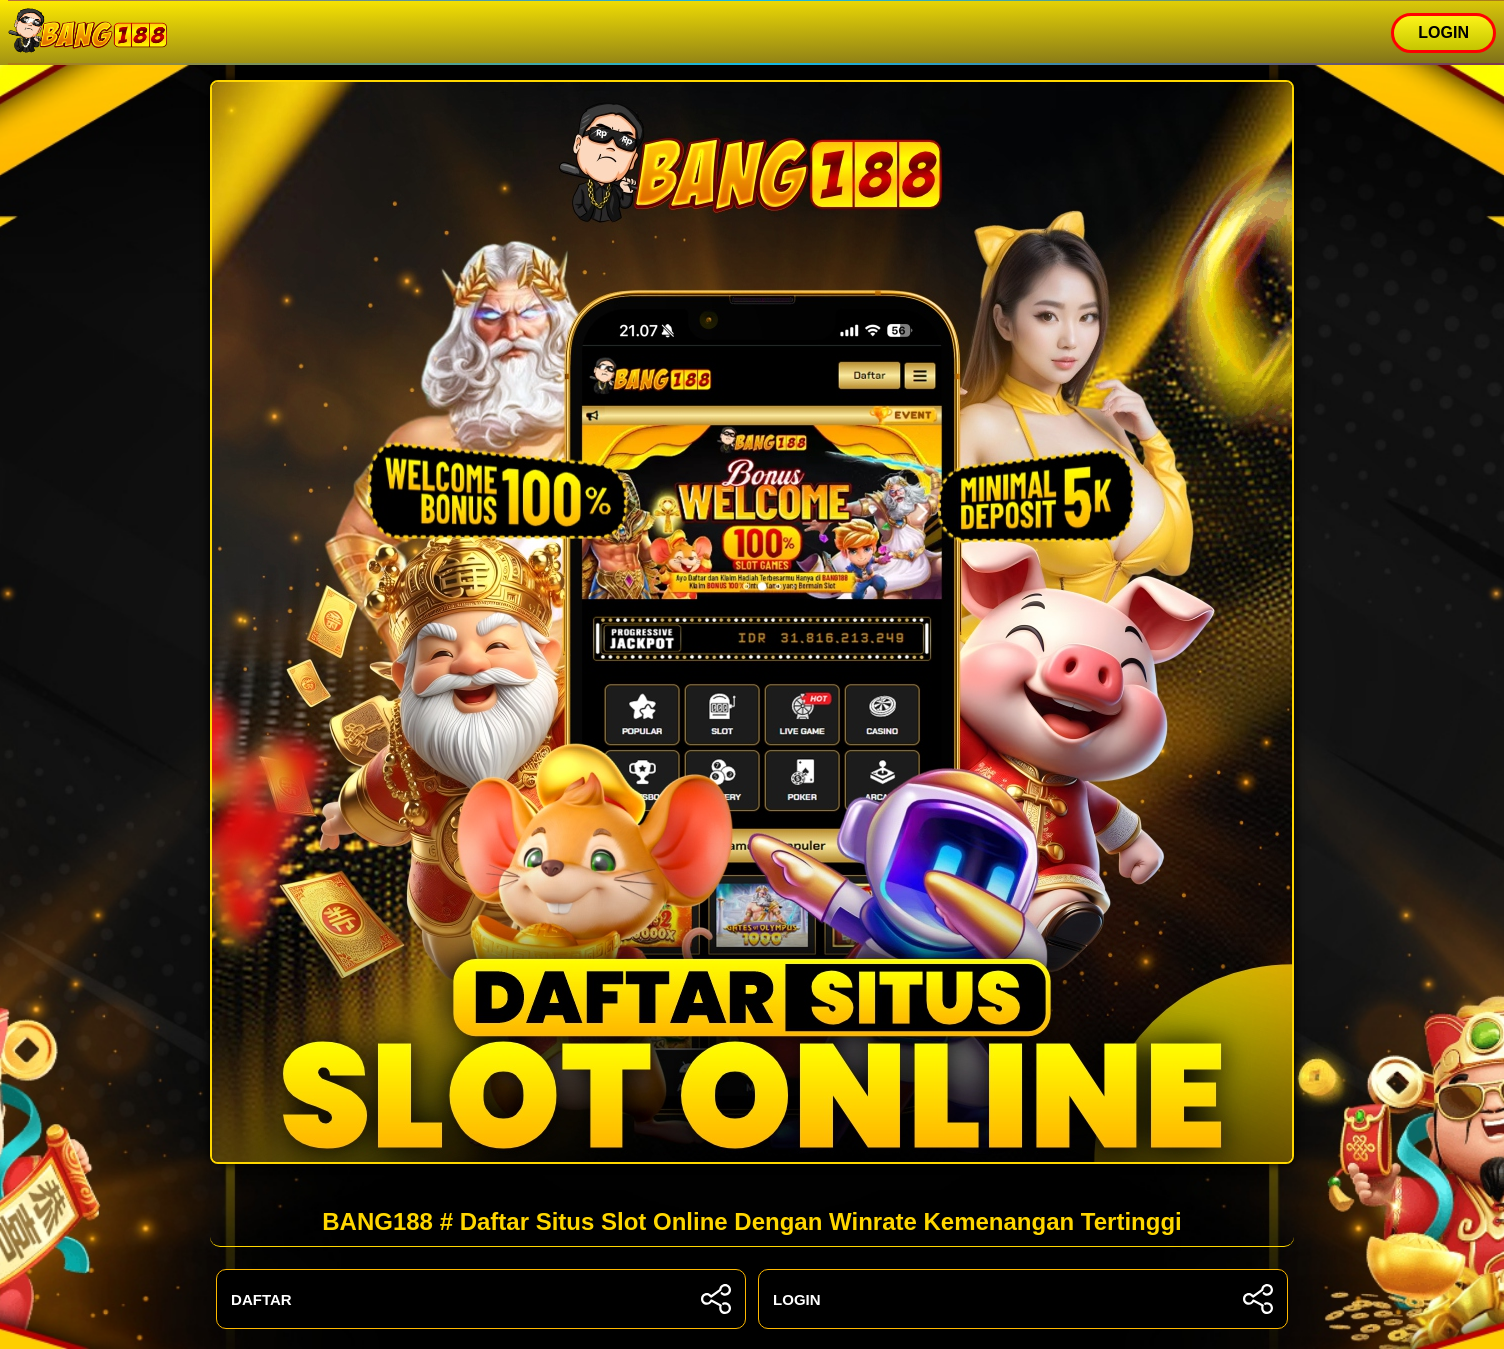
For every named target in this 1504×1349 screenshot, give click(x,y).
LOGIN (1443, 32)
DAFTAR (481, 1299)
